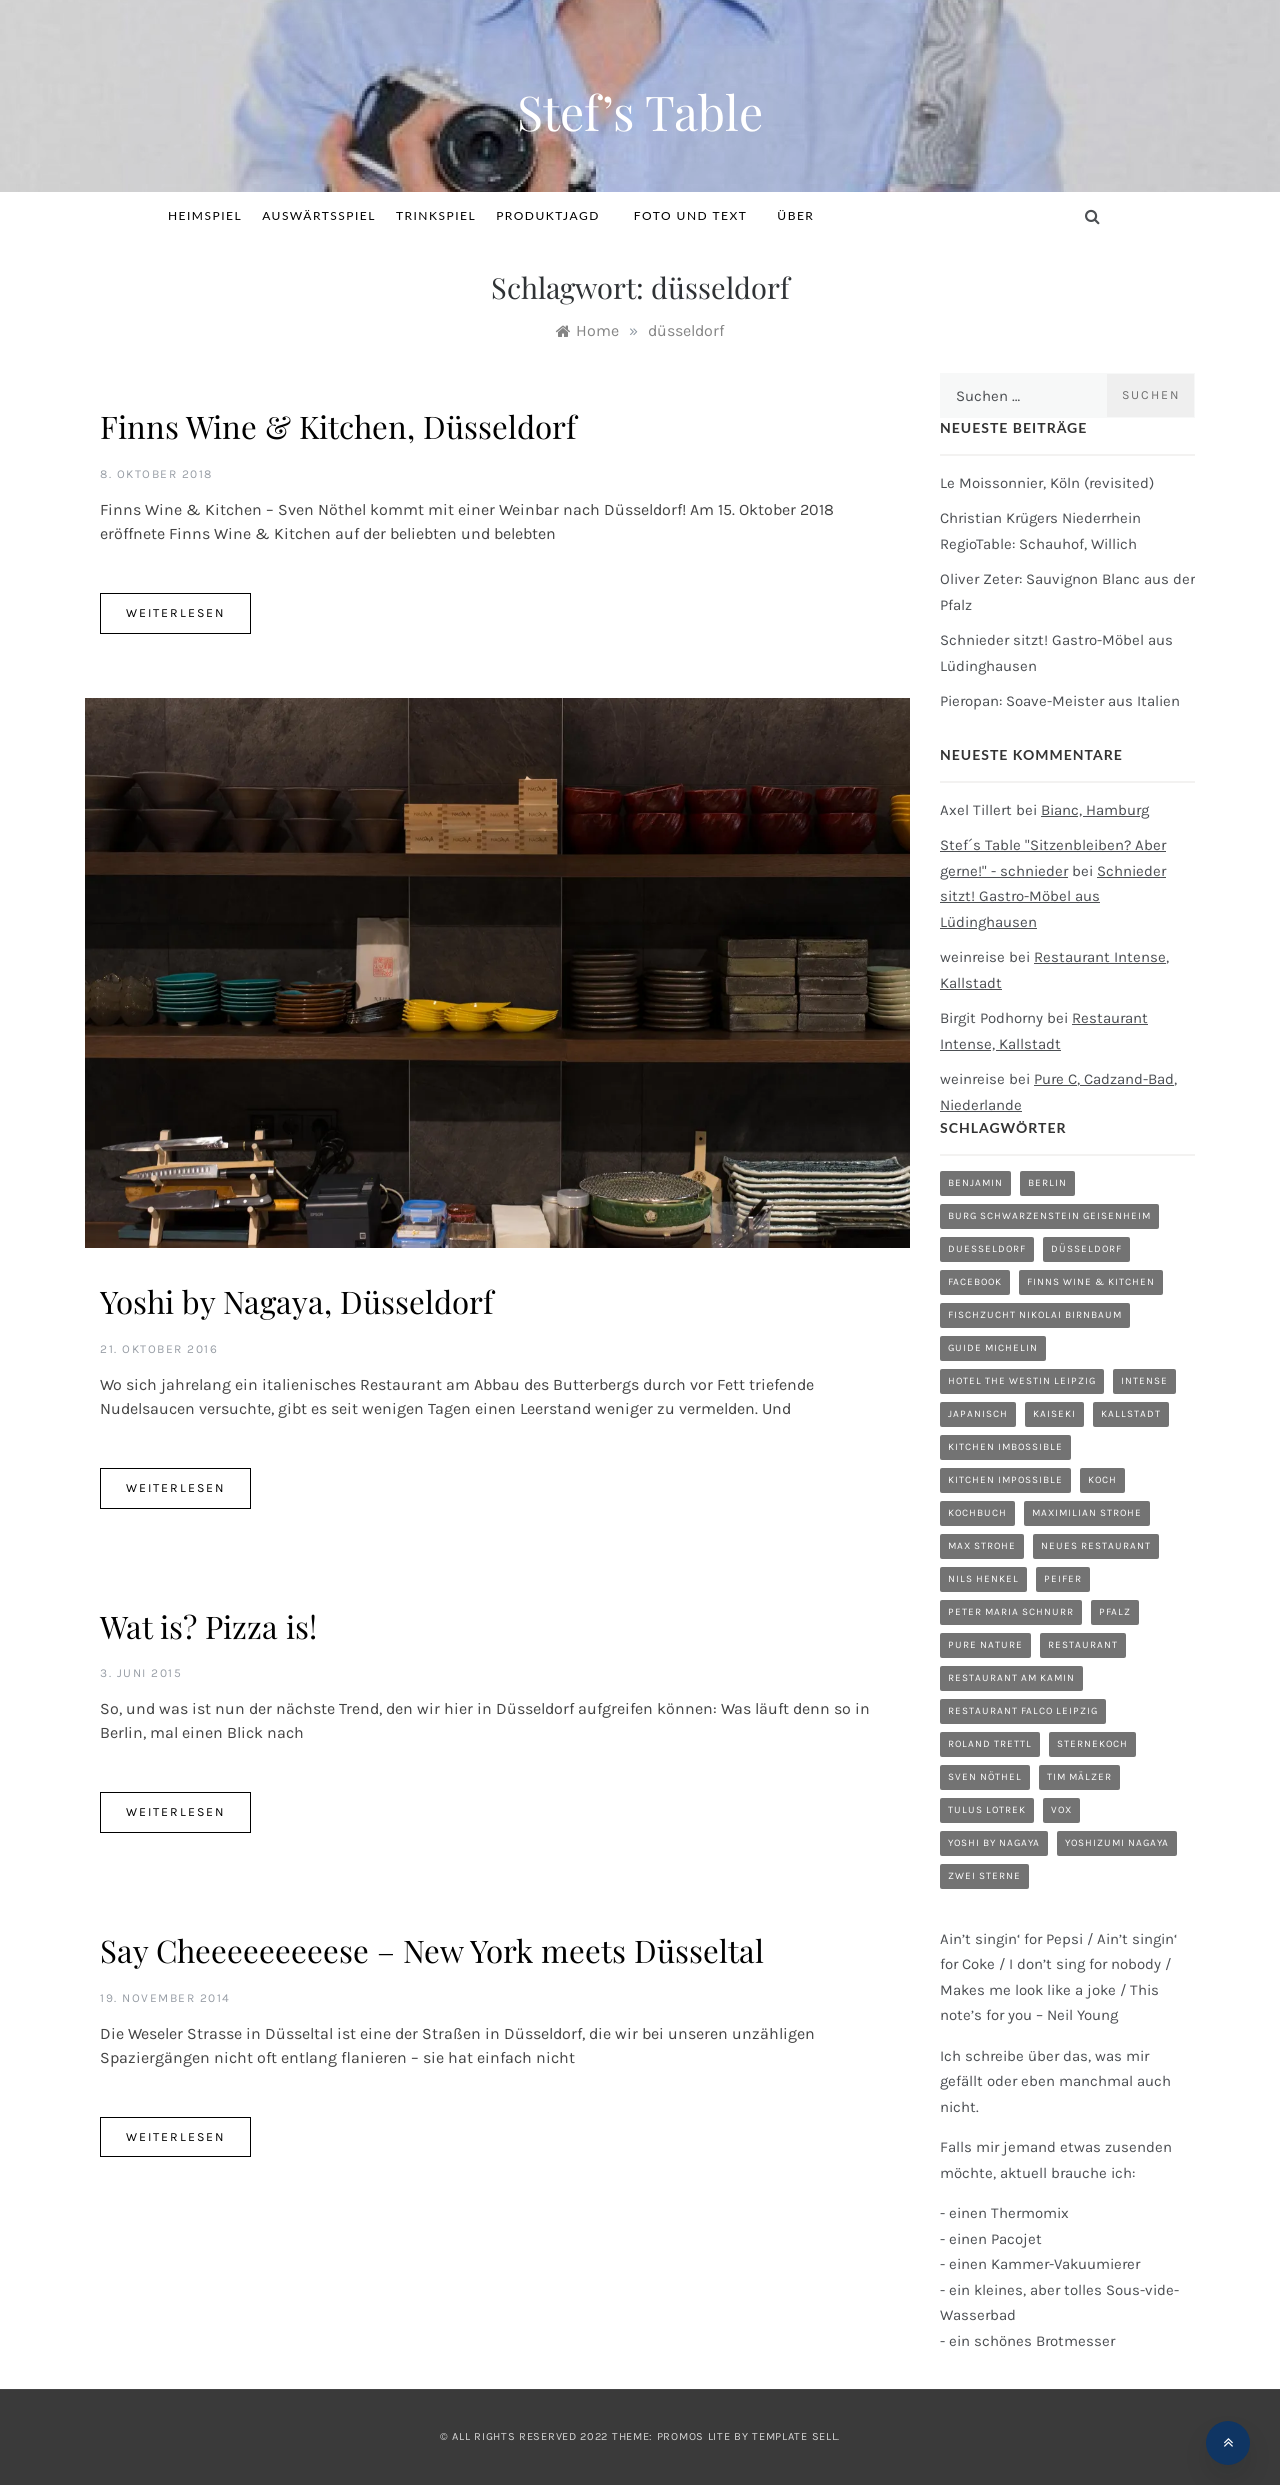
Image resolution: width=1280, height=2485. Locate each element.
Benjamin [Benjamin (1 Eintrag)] (975, 1183)
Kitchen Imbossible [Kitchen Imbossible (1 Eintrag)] (1005, 1447)
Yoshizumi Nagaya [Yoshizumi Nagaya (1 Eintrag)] (1117, 1843)
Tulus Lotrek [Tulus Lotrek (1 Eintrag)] (987, 1810)
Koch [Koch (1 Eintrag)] (1102, 1480)
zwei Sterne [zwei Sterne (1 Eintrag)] (984, 1876)
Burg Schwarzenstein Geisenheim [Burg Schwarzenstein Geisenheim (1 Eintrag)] (1049, 1216)
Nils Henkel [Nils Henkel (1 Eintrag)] (983, 1579)
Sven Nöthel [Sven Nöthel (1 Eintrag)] (985, 1777)
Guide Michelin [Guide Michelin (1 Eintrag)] (993, 1348)
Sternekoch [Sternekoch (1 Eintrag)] (1092, 1744)
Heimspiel (205, 215)
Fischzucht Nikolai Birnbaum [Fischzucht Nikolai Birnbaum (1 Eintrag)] (1035, 1315)
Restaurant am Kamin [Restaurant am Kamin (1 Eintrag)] (1011, 1678)
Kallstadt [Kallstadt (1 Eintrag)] (1131, 1414)
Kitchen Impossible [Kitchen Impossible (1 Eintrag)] (1005, 1480)
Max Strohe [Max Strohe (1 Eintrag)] (982, 1546)
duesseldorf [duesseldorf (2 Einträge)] (987, 1249)
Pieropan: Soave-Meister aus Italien (1060, 701)
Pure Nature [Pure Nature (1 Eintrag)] (985, 1645)
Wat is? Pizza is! (208, 1626)
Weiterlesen (175, 613)
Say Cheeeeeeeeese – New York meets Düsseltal (432, 1950)
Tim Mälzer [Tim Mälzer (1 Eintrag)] (1079, 1777)
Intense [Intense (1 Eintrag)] (1144, 1381)
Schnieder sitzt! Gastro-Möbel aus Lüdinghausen (1053, 896)
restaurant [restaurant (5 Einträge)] (1083, 1645)
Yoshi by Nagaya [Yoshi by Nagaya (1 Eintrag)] (994, 1843)
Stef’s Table (640, 111)
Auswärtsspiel (319, 215)
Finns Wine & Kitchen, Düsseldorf (338, 426)
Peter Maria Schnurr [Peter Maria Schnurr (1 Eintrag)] (1011, 1612)
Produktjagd (555, 215)
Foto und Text (691, 215)
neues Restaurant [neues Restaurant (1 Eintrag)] (1096, 1546)
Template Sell (794, 2436)
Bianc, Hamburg (1095, 810)
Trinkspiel (436, 215)
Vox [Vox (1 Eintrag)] (1061, 1810)
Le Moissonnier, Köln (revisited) (1047, 483)
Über (795, 215)
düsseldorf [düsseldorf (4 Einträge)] (1086, 1249)
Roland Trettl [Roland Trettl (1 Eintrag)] (990, 1744)
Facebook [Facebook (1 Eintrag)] (975, 1282)
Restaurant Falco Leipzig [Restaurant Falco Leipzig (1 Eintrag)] (1023, 1711)
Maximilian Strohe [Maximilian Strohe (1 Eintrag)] (1087, 1513)
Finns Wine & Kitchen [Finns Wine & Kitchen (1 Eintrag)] (1091, 1282)
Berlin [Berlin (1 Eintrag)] (1047, 1183)
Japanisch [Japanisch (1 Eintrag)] (978, 1414)
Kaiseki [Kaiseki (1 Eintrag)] (1054, 1414)
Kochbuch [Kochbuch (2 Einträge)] (977, 1513)
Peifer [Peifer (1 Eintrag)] (1063, 1579)
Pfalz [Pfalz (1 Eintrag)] (1115, 1612)
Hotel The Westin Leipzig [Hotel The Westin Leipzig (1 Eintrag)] (1022, 1381)
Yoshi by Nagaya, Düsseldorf (296, 1301)
